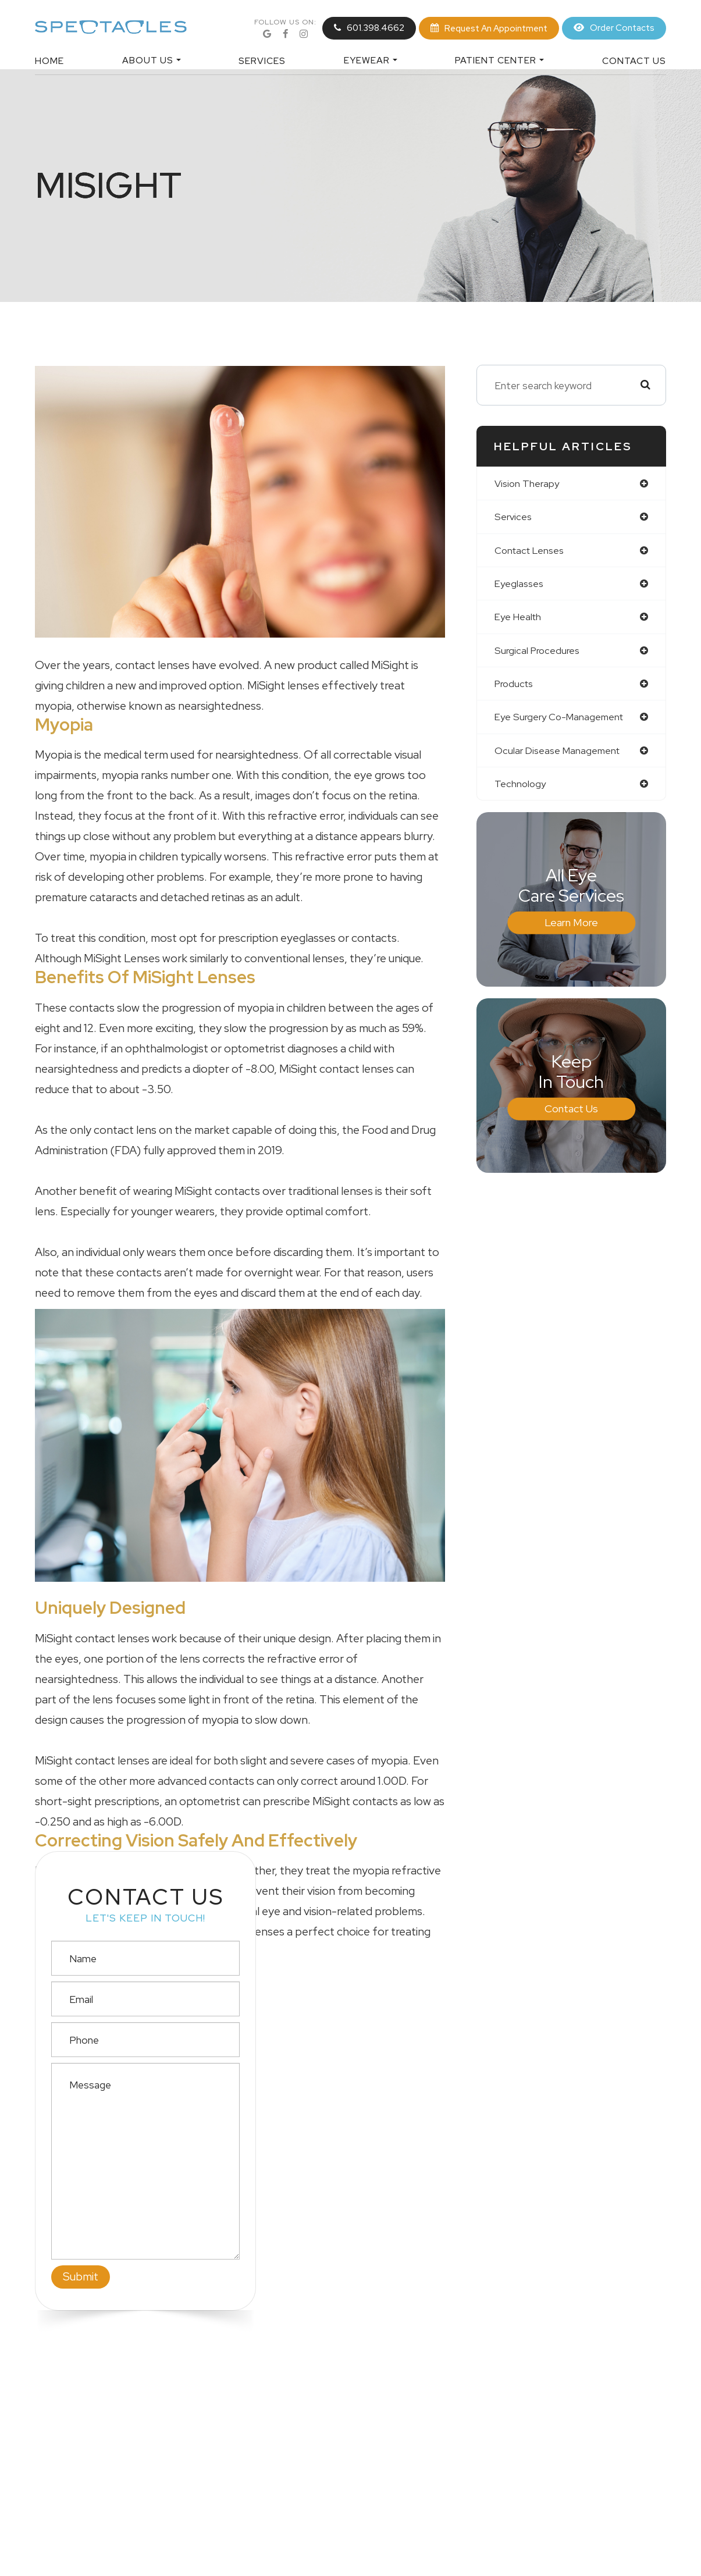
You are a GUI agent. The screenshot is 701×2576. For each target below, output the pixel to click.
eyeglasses (520, 586)
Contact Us (634, 61)
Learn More (571, 929)
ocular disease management (559, 756)
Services (262, 61)
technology (520, 790)
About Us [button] (151, 60)
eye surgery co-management (562, 722)
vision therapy (528, 483)
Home (49, 61)
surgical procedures (538, 654)
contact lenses (531, 551)
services (513, 518)
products (515, 688)
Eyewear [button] (370, 60)
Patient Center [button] (499, 60)
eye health (519, 620)
